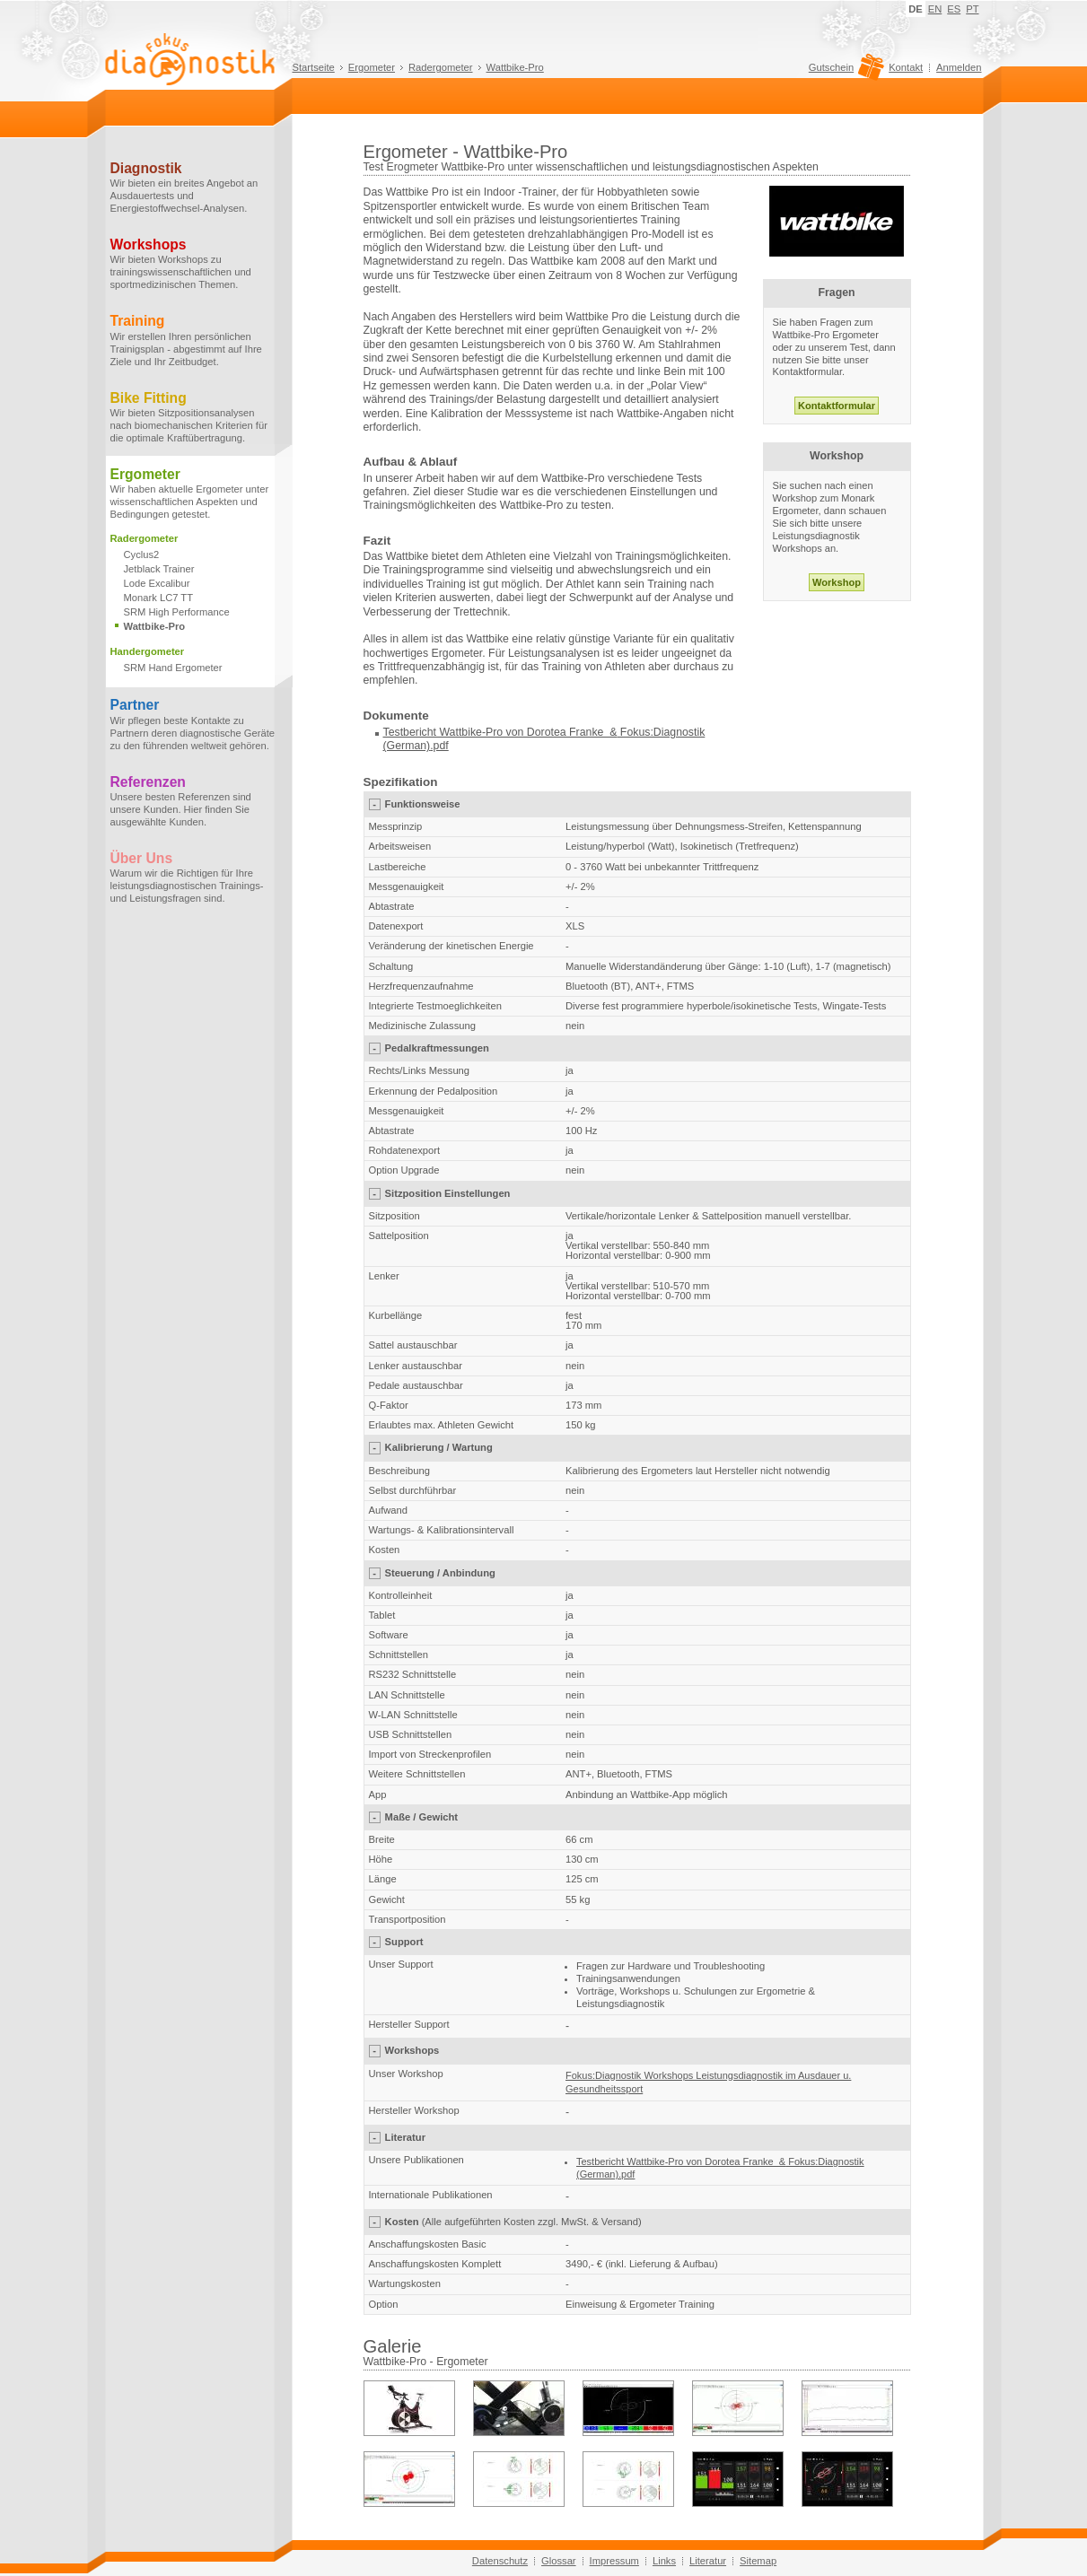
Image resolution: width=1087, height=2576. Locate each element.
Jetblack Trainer (159, 568)
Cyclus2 (142, 554)
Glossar (558, 2560)
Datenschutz (500, 2560)
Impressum (614, 2560)
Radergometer (440, 67)
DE (915, 9)
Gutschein (844, 72)
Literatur (707, 2560)
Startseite (314, 67)
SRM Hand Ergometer (173, 667)
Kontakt (906, 67)
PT (972, 9)
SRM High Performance (177, 612)
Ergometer (371, 67)
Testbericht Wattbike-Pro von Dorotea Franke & (500, 732)
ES (953, 9)
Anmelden (958, 67)
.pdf (439, 745)
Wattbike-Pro (515, 67)
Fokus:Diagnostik (661, 732)
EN (935, 9)
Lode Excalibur (157, 583)
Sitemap (758, 2560)
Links (664, 2560)
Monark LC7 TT (159, 597)
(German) (407, 745)
